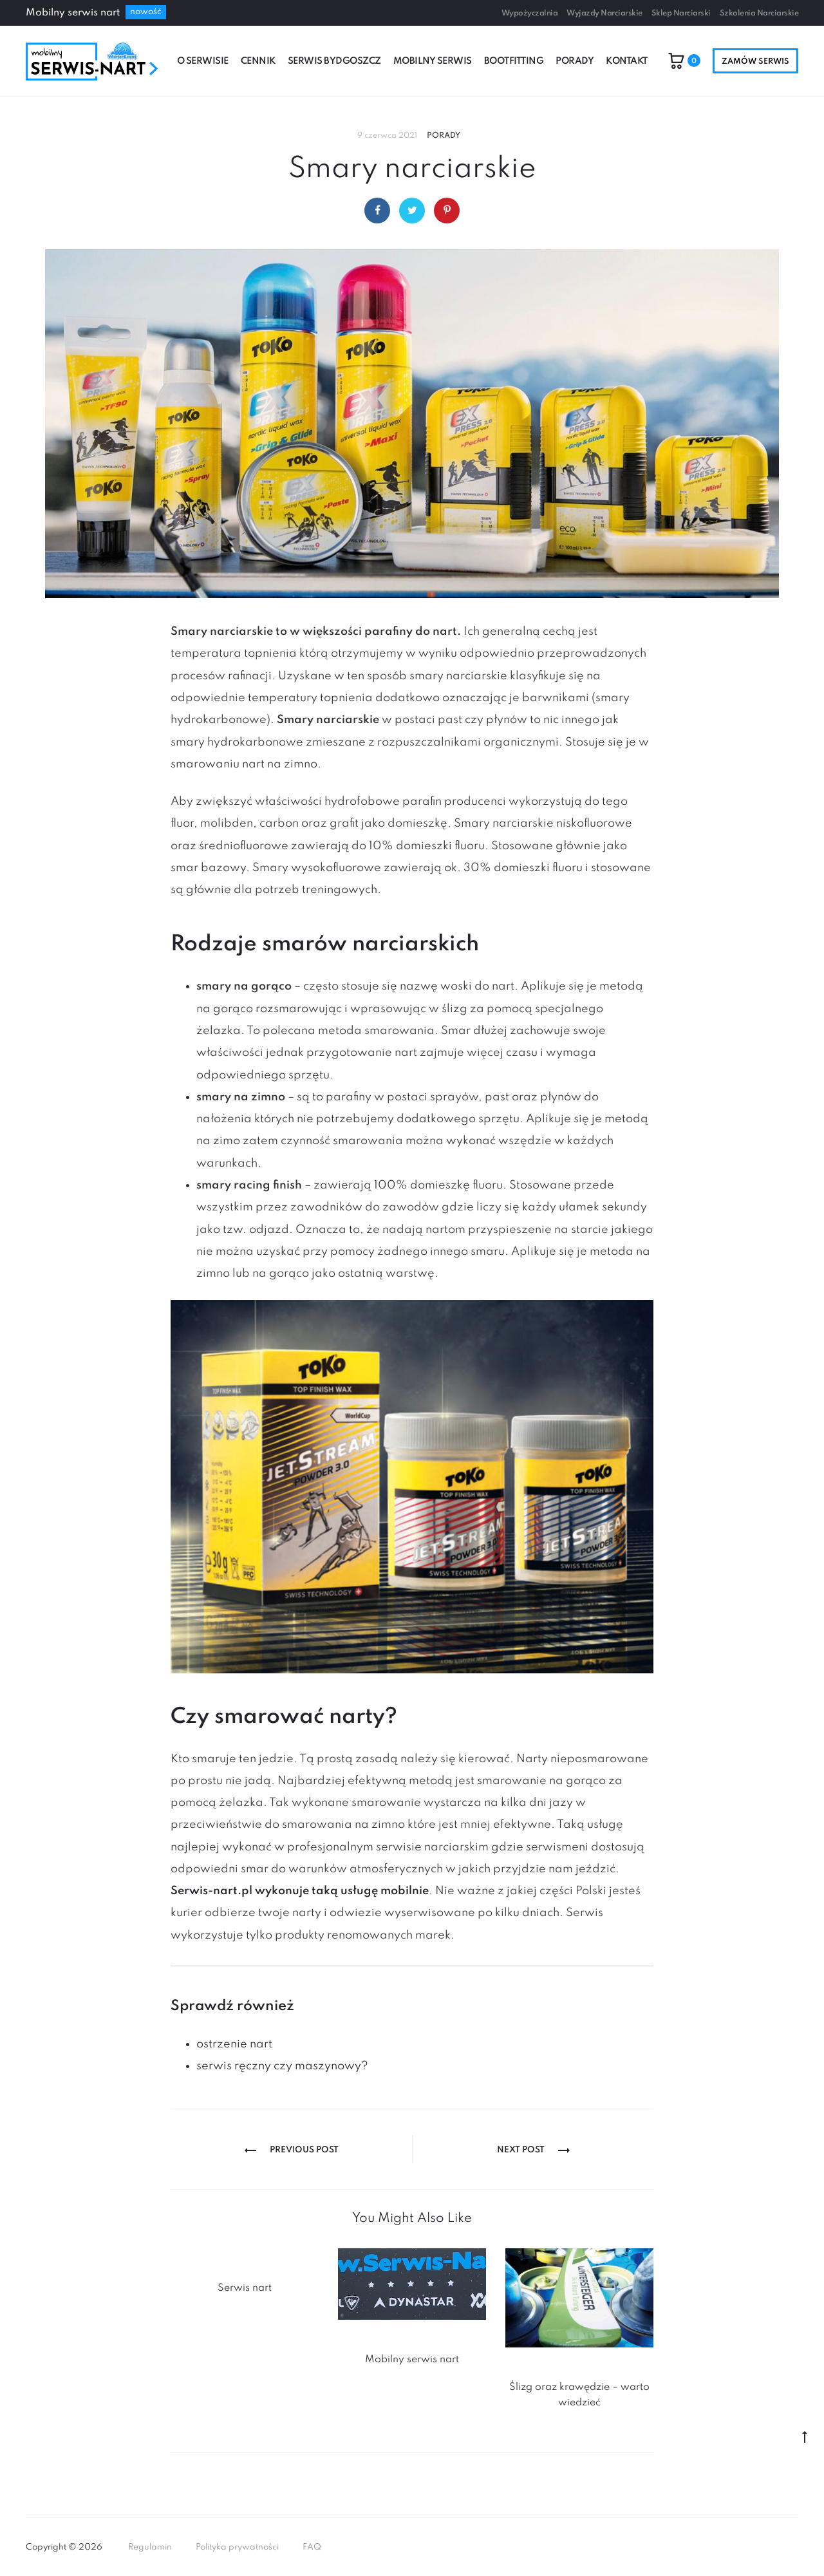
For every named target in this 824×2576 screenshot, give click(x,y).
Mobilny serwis (432, 61)
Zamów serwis (755, 62)
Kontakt (627, 61)
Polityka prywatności (237, 2547)
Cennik (258, 61)
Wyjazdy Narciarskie (604, 13)
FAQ (312, 2547)
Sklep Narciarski (681, 13)
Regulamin (150, 2547)
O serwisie (203, 61)
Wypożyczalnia (529, 13)
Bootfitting (514, 61)
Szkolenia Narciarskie (759, 13)
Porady (575, 61)
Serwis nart (245, 2288)
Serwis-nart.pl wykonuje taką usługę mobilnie (300, 1891)
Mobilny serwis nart (412, 2360)
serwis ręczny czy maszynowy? (282, 2066)
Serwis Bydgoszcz (334, 61)
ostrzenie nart (234, 2044)
